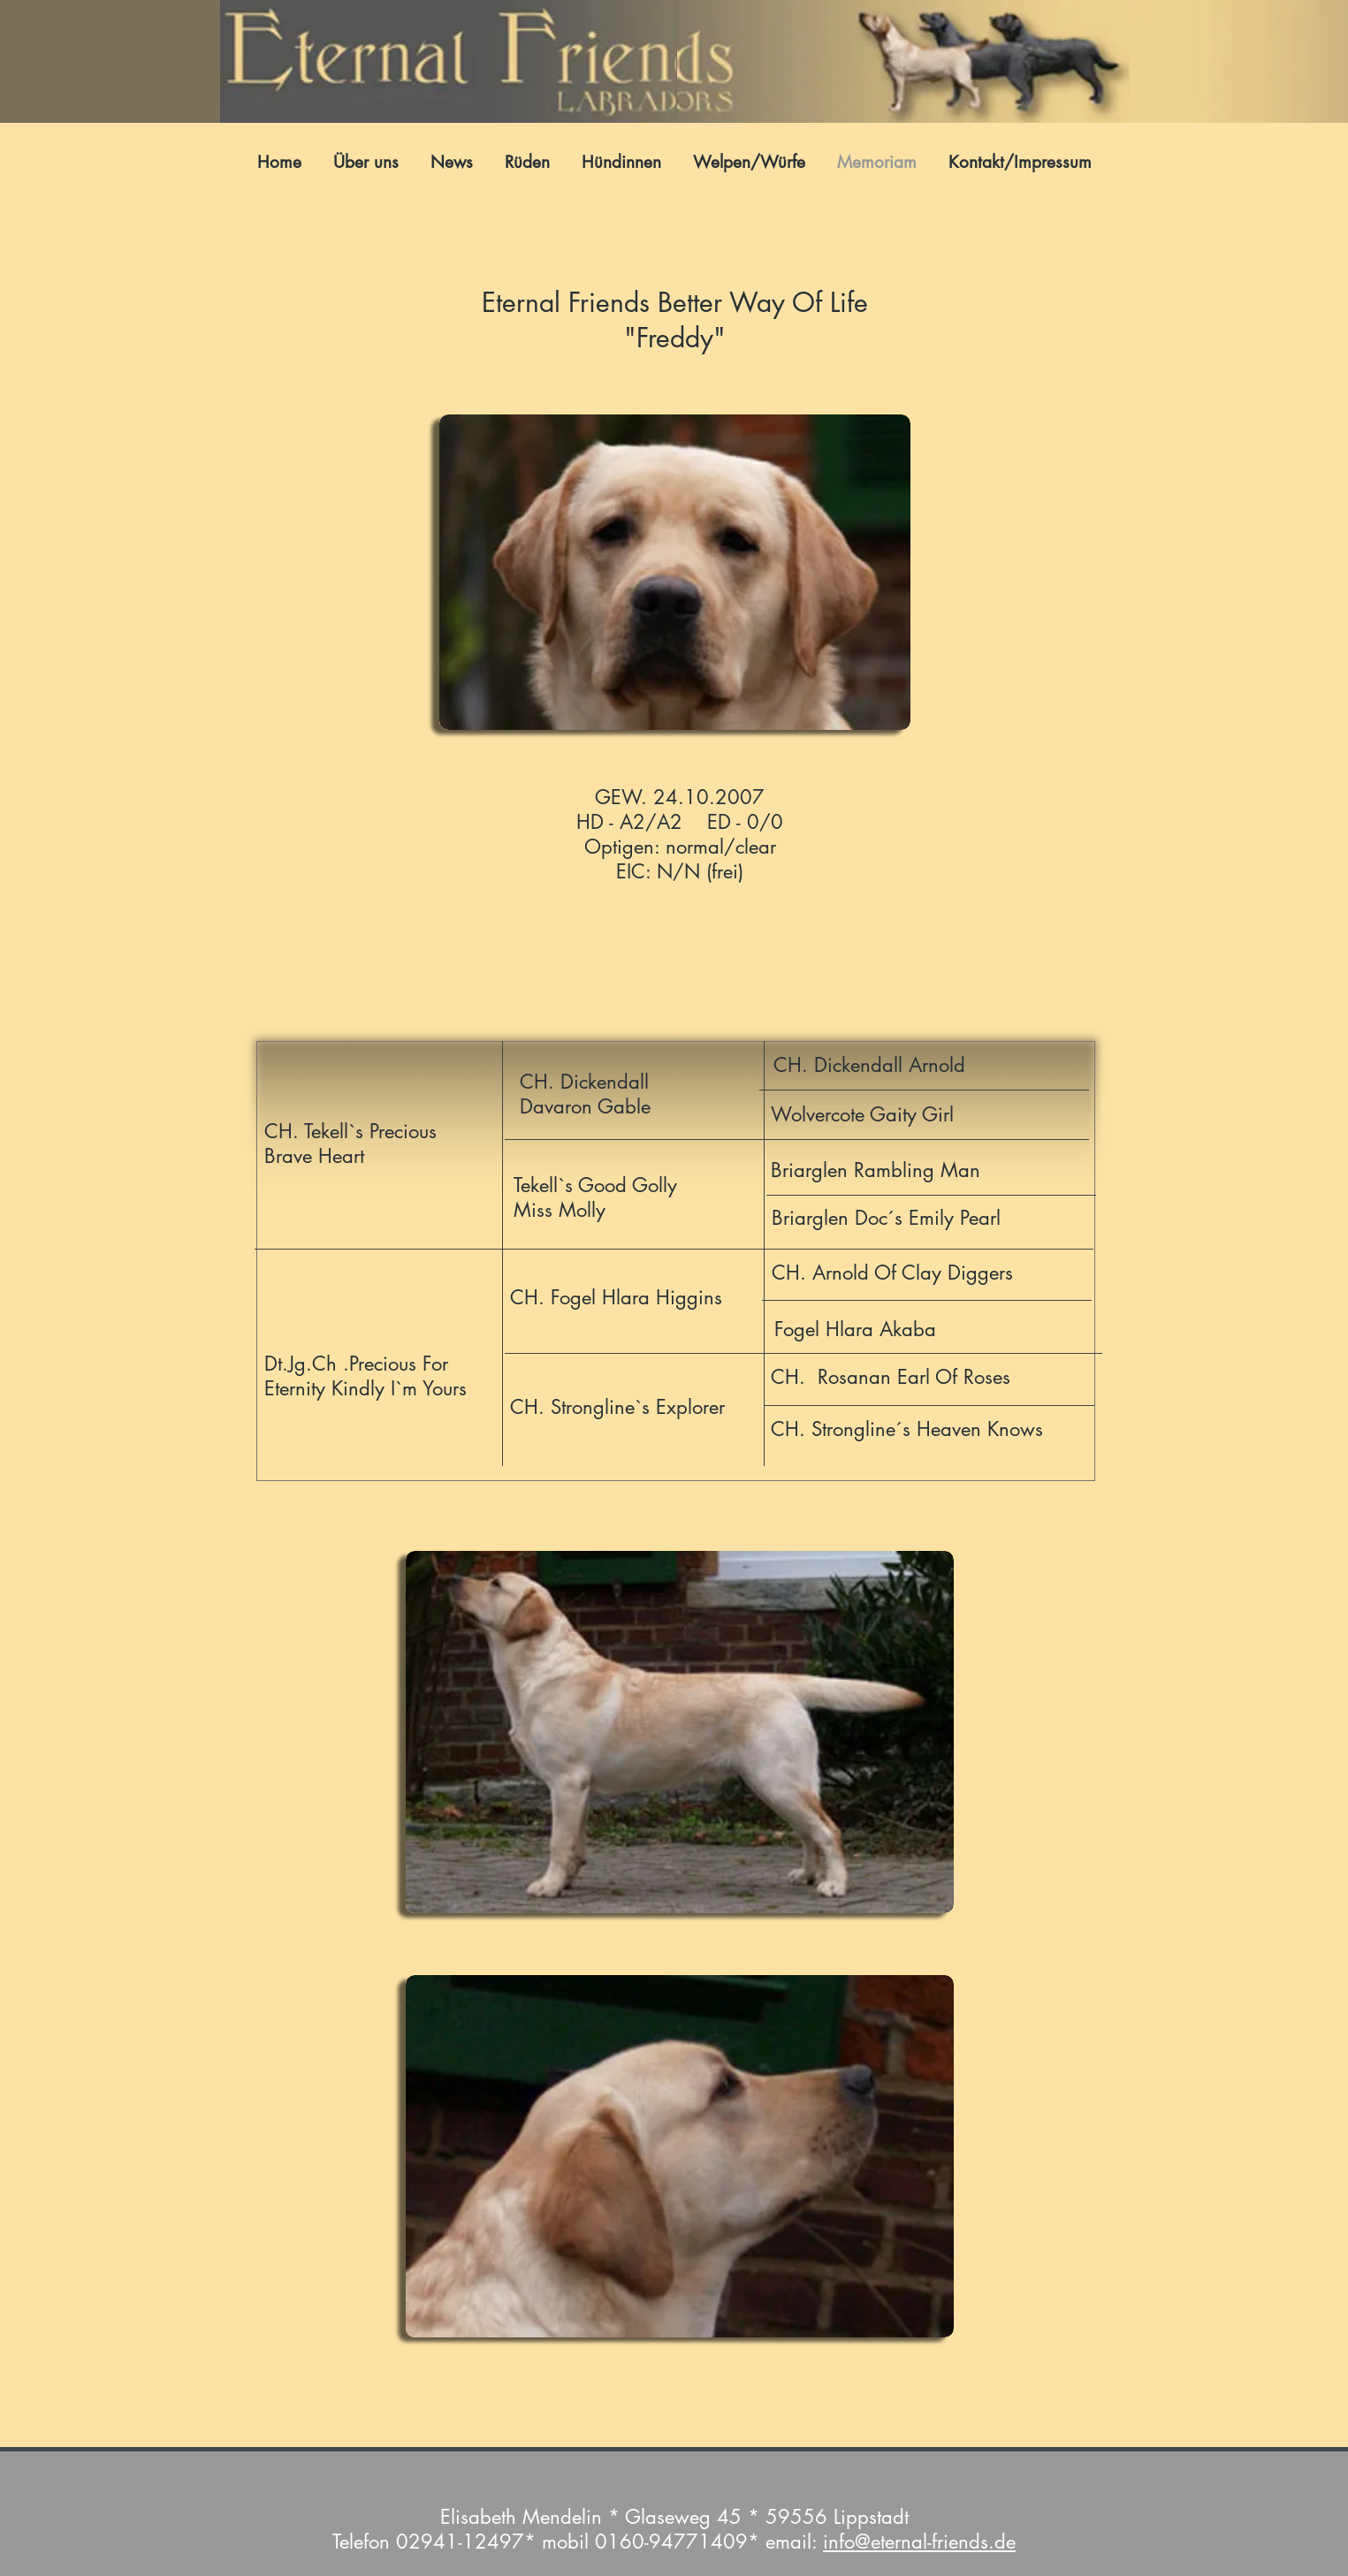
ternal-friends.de (948, 2541)
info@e (851, 2541)
